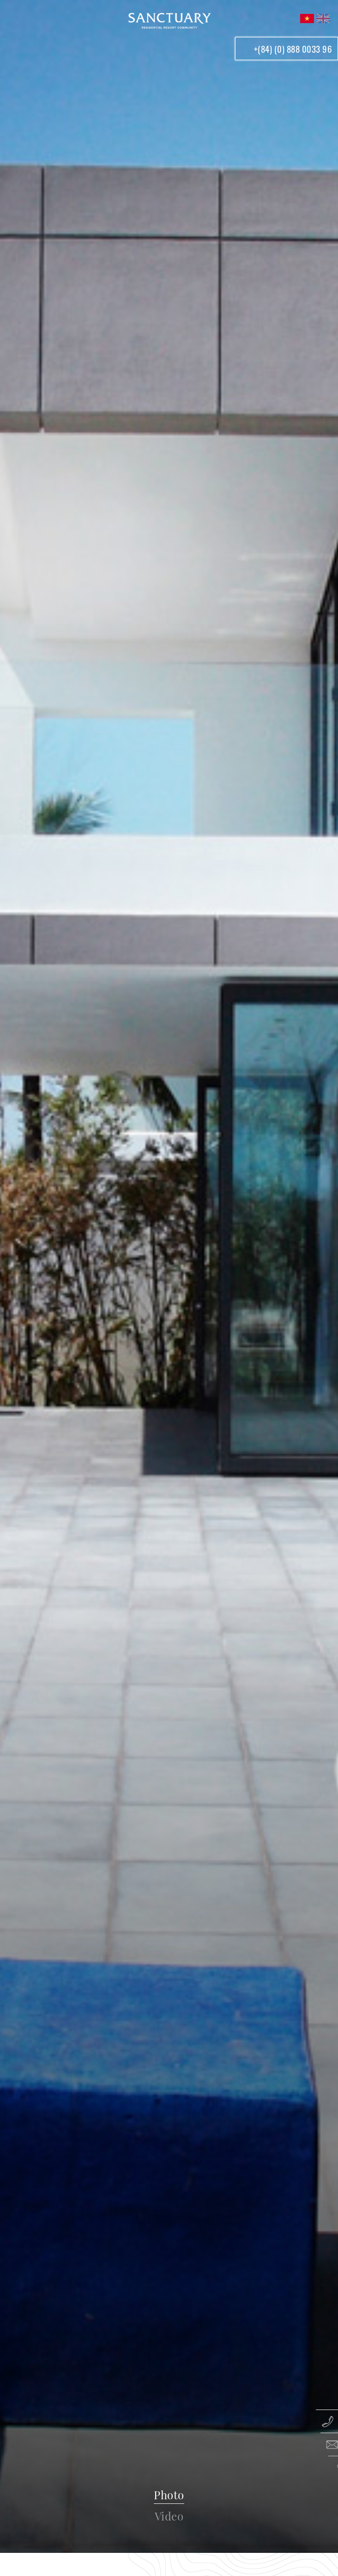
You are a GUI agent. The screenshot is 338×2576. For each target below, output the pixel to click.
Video (169, 2515)
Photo (169, 2494)
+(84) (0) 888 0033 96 (293, 49)
